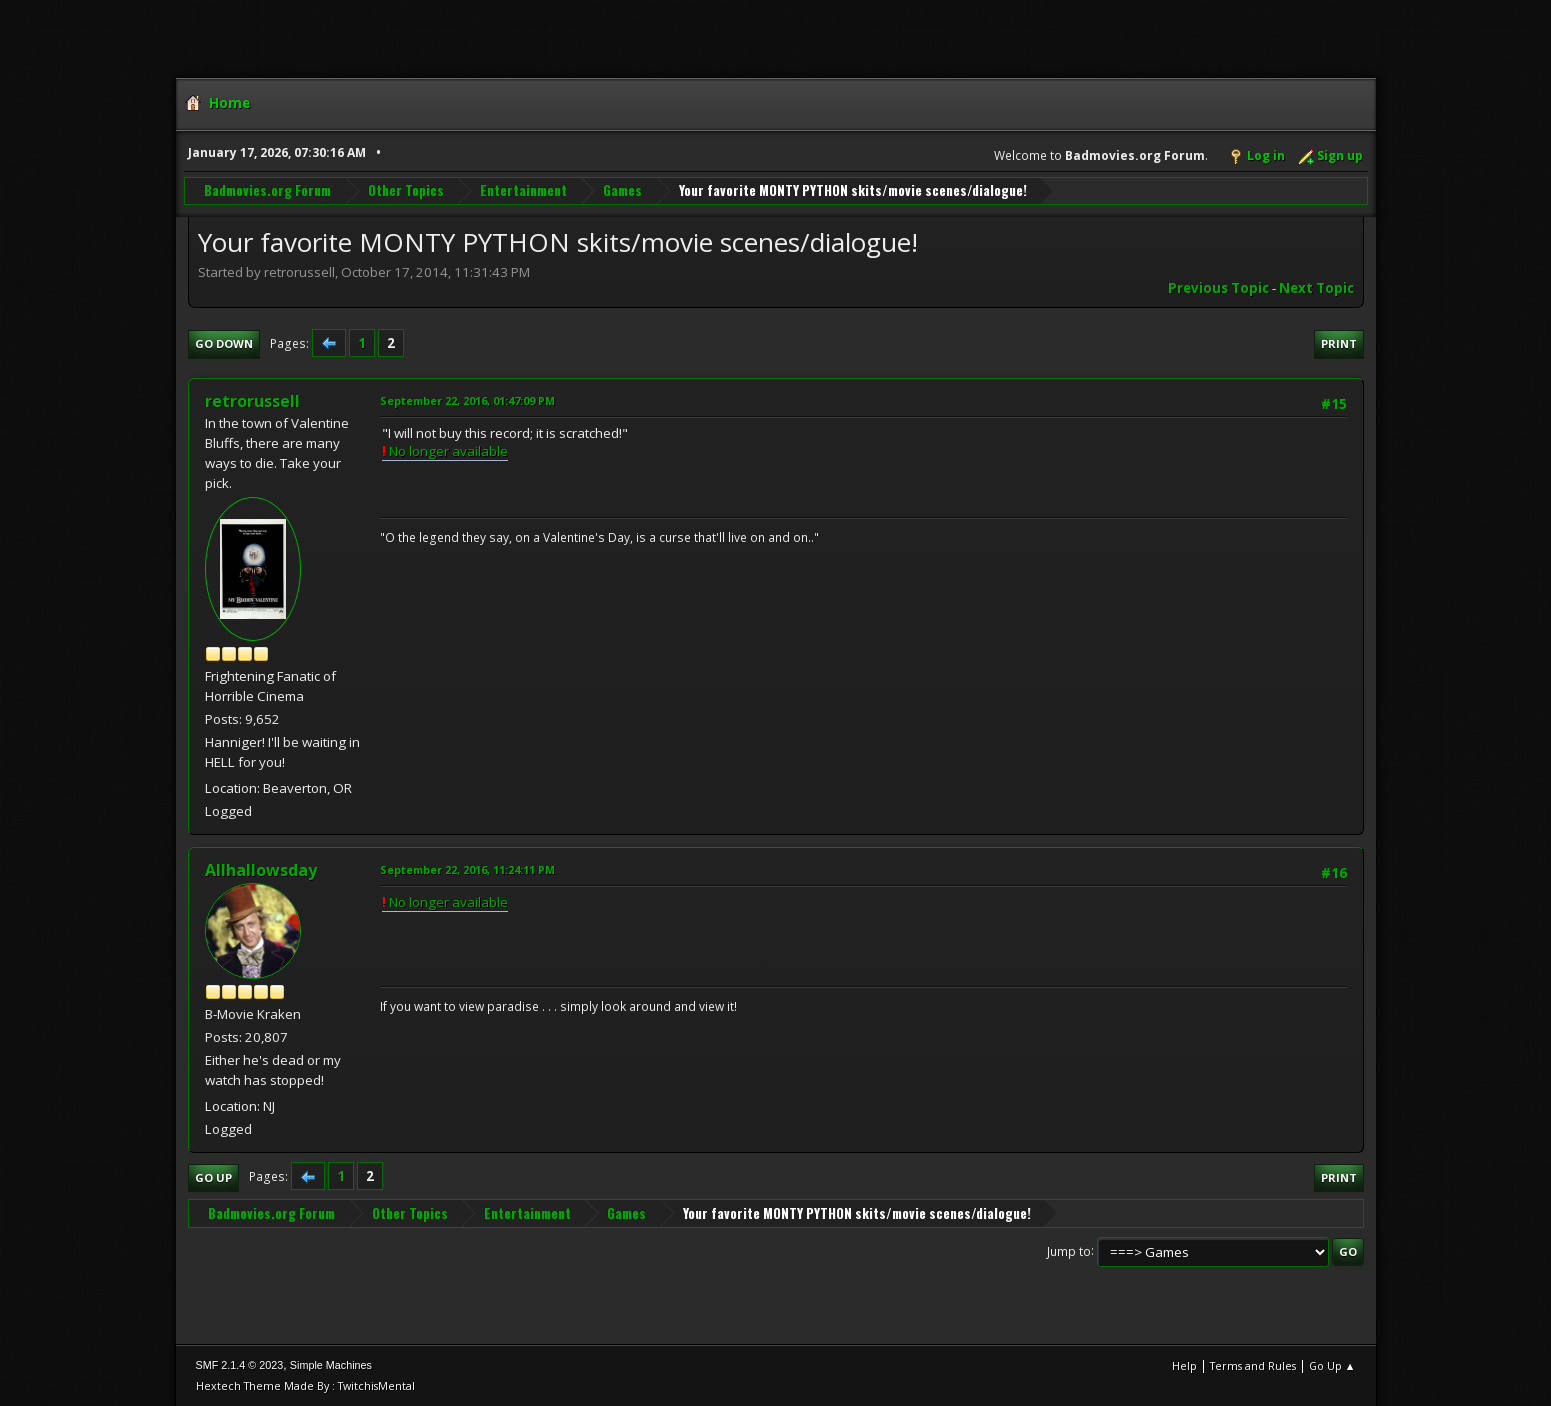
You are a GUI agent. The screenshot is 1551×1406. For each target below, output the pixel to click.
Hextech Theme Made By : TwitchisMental (305, 1385)
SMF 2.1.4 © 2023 (240, 1365)
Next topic (1316, 288)
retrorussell (252, 401)
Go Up (213, 1177)
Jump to (1069, 1250)
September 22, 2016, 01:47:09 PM (467, 400)
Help (1184, 1365)
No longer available (445, 451)
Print (1339, 343)
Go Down (224, 343)
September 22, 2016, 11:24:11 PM (467, 869)
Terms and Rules (1253, 1365)
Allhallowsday (261, 870)
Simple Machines (331, 1365)
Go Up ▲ (1332, 1365)
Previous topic (1218, 288)
